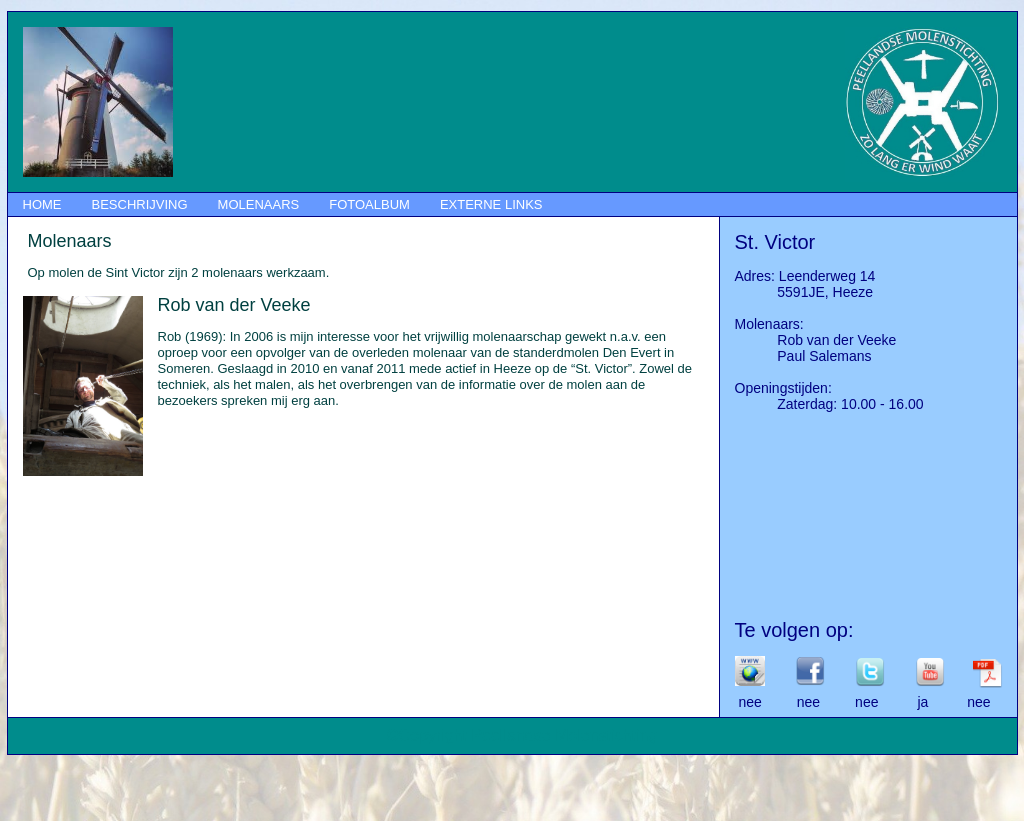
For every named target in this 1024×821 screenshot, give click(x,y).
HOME (42, 204)
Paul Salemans (803, 356)
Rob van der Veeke (816, 340)
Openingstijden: (783, 388)
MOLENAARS (259, 204)
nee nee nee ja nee (863, 702)
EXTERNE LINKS (491, 204)
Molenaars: (769, 324)
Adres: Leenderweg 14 (805, 276)
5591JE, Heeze (804, 292)
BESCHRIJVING (140, 204)
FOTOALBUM (369, 204)
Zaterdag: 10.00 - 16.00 (829, 404)
